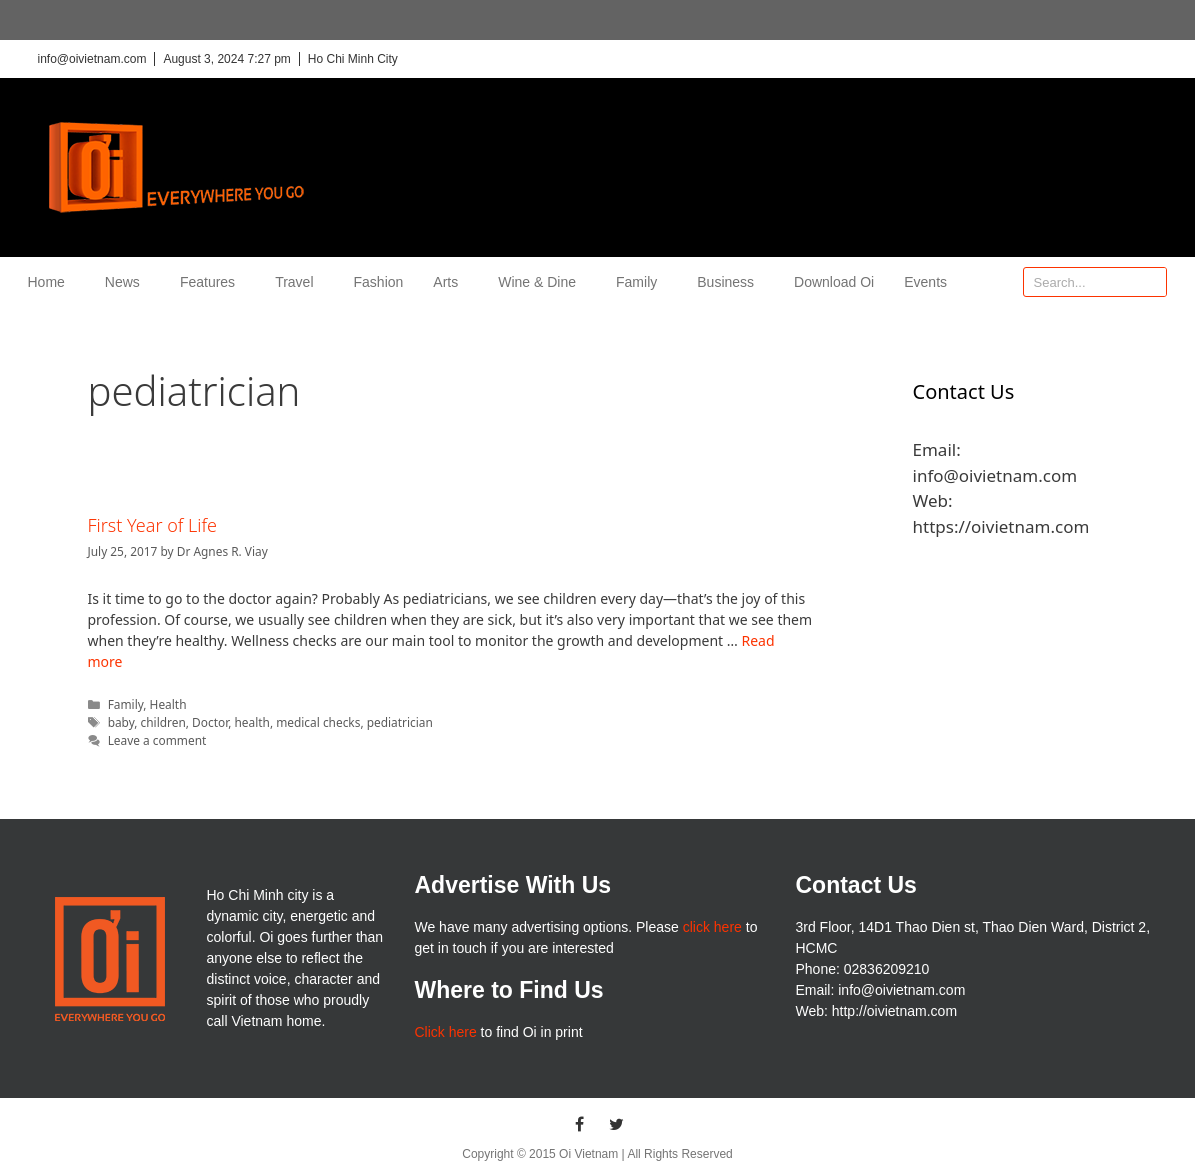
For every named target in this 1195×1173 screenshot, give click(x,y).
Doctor (210, 722)
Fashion (379, 282)
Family (641, 282)
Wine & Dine (542, 282)
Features (212, 282)
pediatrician (400, 722)
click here (712, 927)
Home (51, 282)
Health (168, 704)
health (251, 722)
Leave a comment (157, 740)
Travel (299, 282)
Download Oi (834, 282)
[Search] (1151, 282)
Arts (450, 282)
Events (925, 282)
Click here (445, 1032)
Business (730, 282)
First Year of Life (152, 525)
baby (121, 722)
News (127, 282)
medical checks (318, 722)
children (163, 722)
